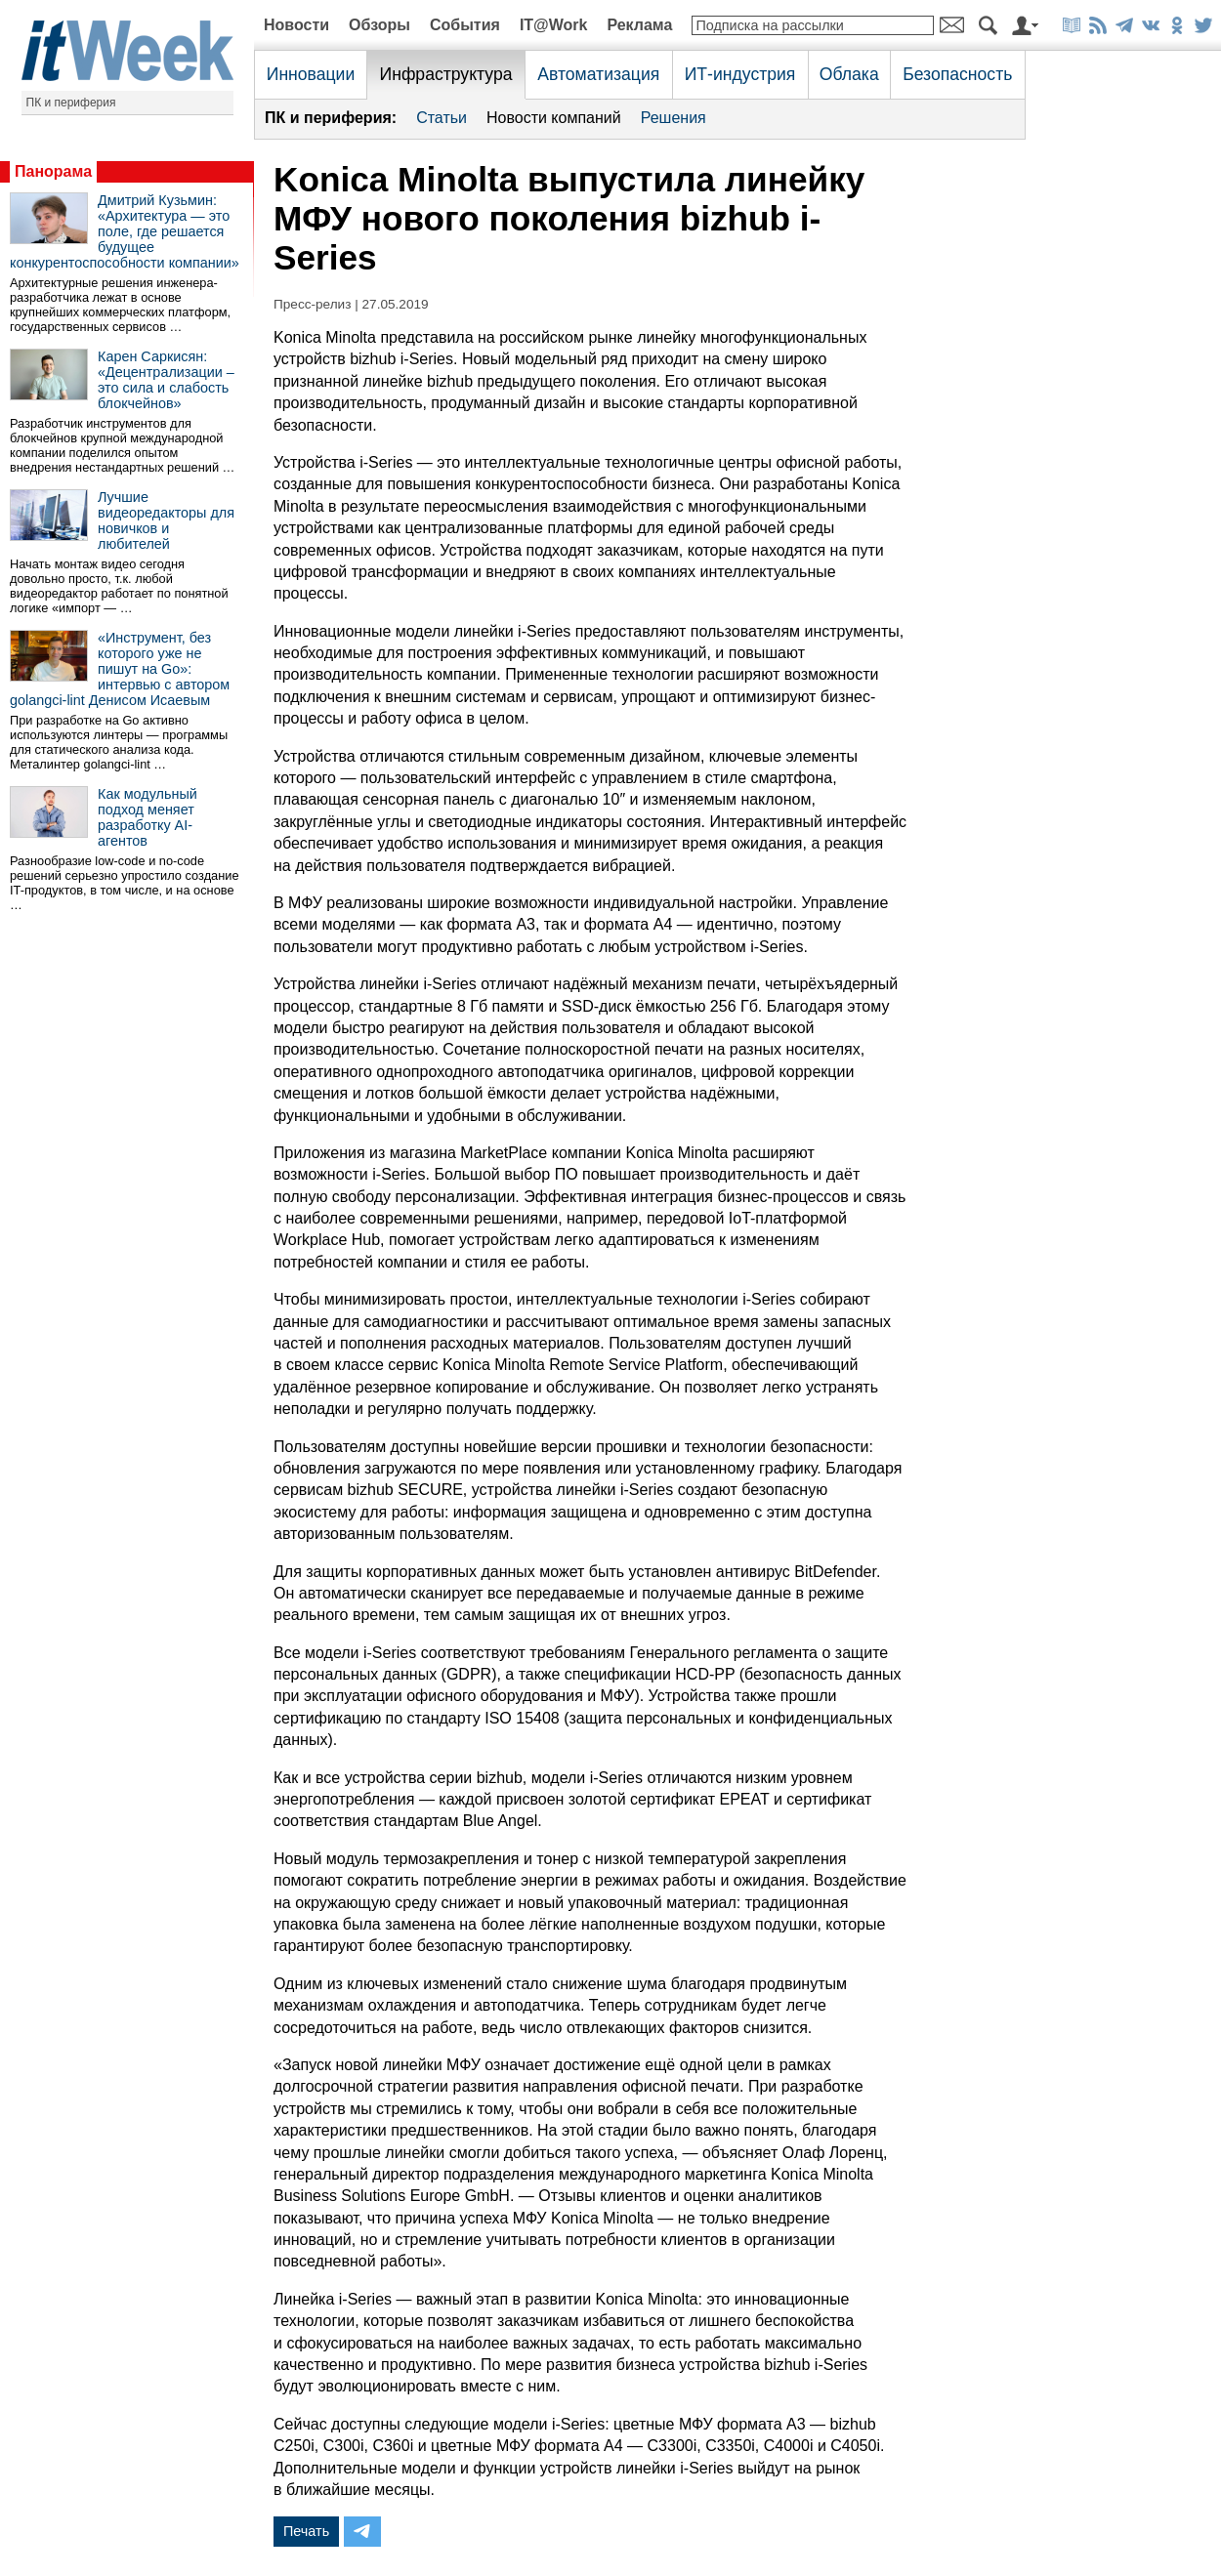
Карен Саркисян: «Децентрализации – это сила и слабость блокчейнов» (166, 380)
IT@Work (554, 25)
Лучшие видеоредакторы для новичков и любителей (166, 520)
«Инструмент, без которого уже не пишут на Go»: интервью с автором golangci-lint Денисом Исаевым (120, 669)
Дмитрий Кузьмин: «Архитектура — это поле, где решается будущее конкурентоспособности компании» (124, 231)
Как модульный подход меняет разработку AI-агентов (147, 817)
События (465, 25)
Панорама (53, 171)
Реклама (639, 25)
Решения (673, 117)
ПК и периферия (71, 102)
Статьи (441, 117)
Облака (849, 74)
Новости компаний (553, 117)
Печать (306, 2531)
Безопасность (957, 74)
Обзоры (379, 25)
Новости (296, 25)
